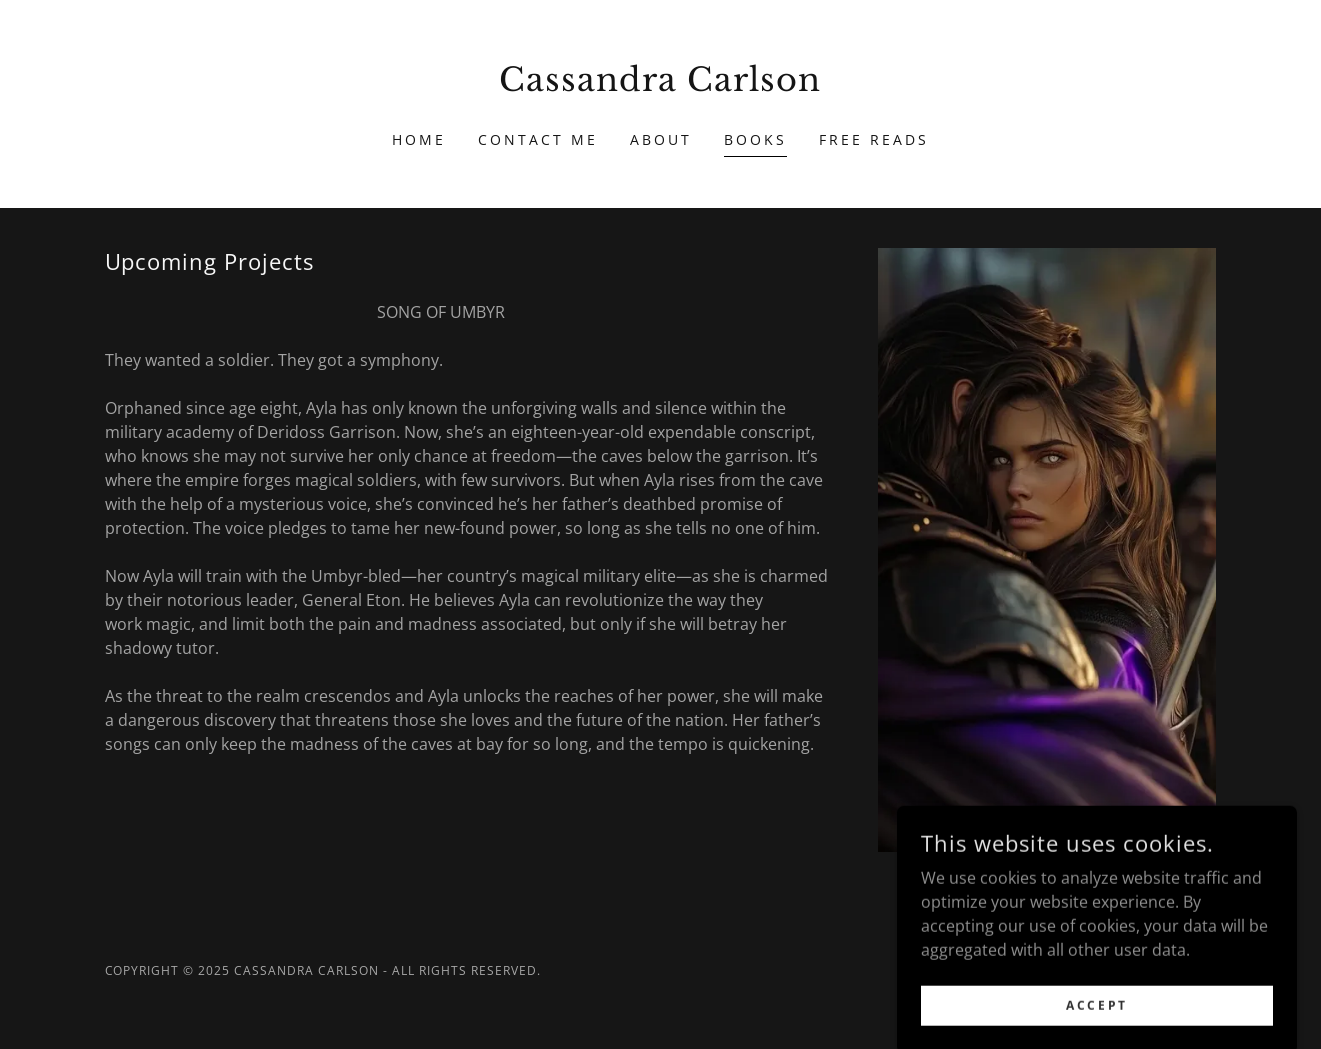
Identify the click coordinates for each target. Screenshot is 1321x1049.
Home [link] (419, 139)
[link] (660, 85)
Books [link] (755, 139)
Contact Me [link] (538, 139)
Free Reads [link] (874, 139)
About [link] (661, 139)
